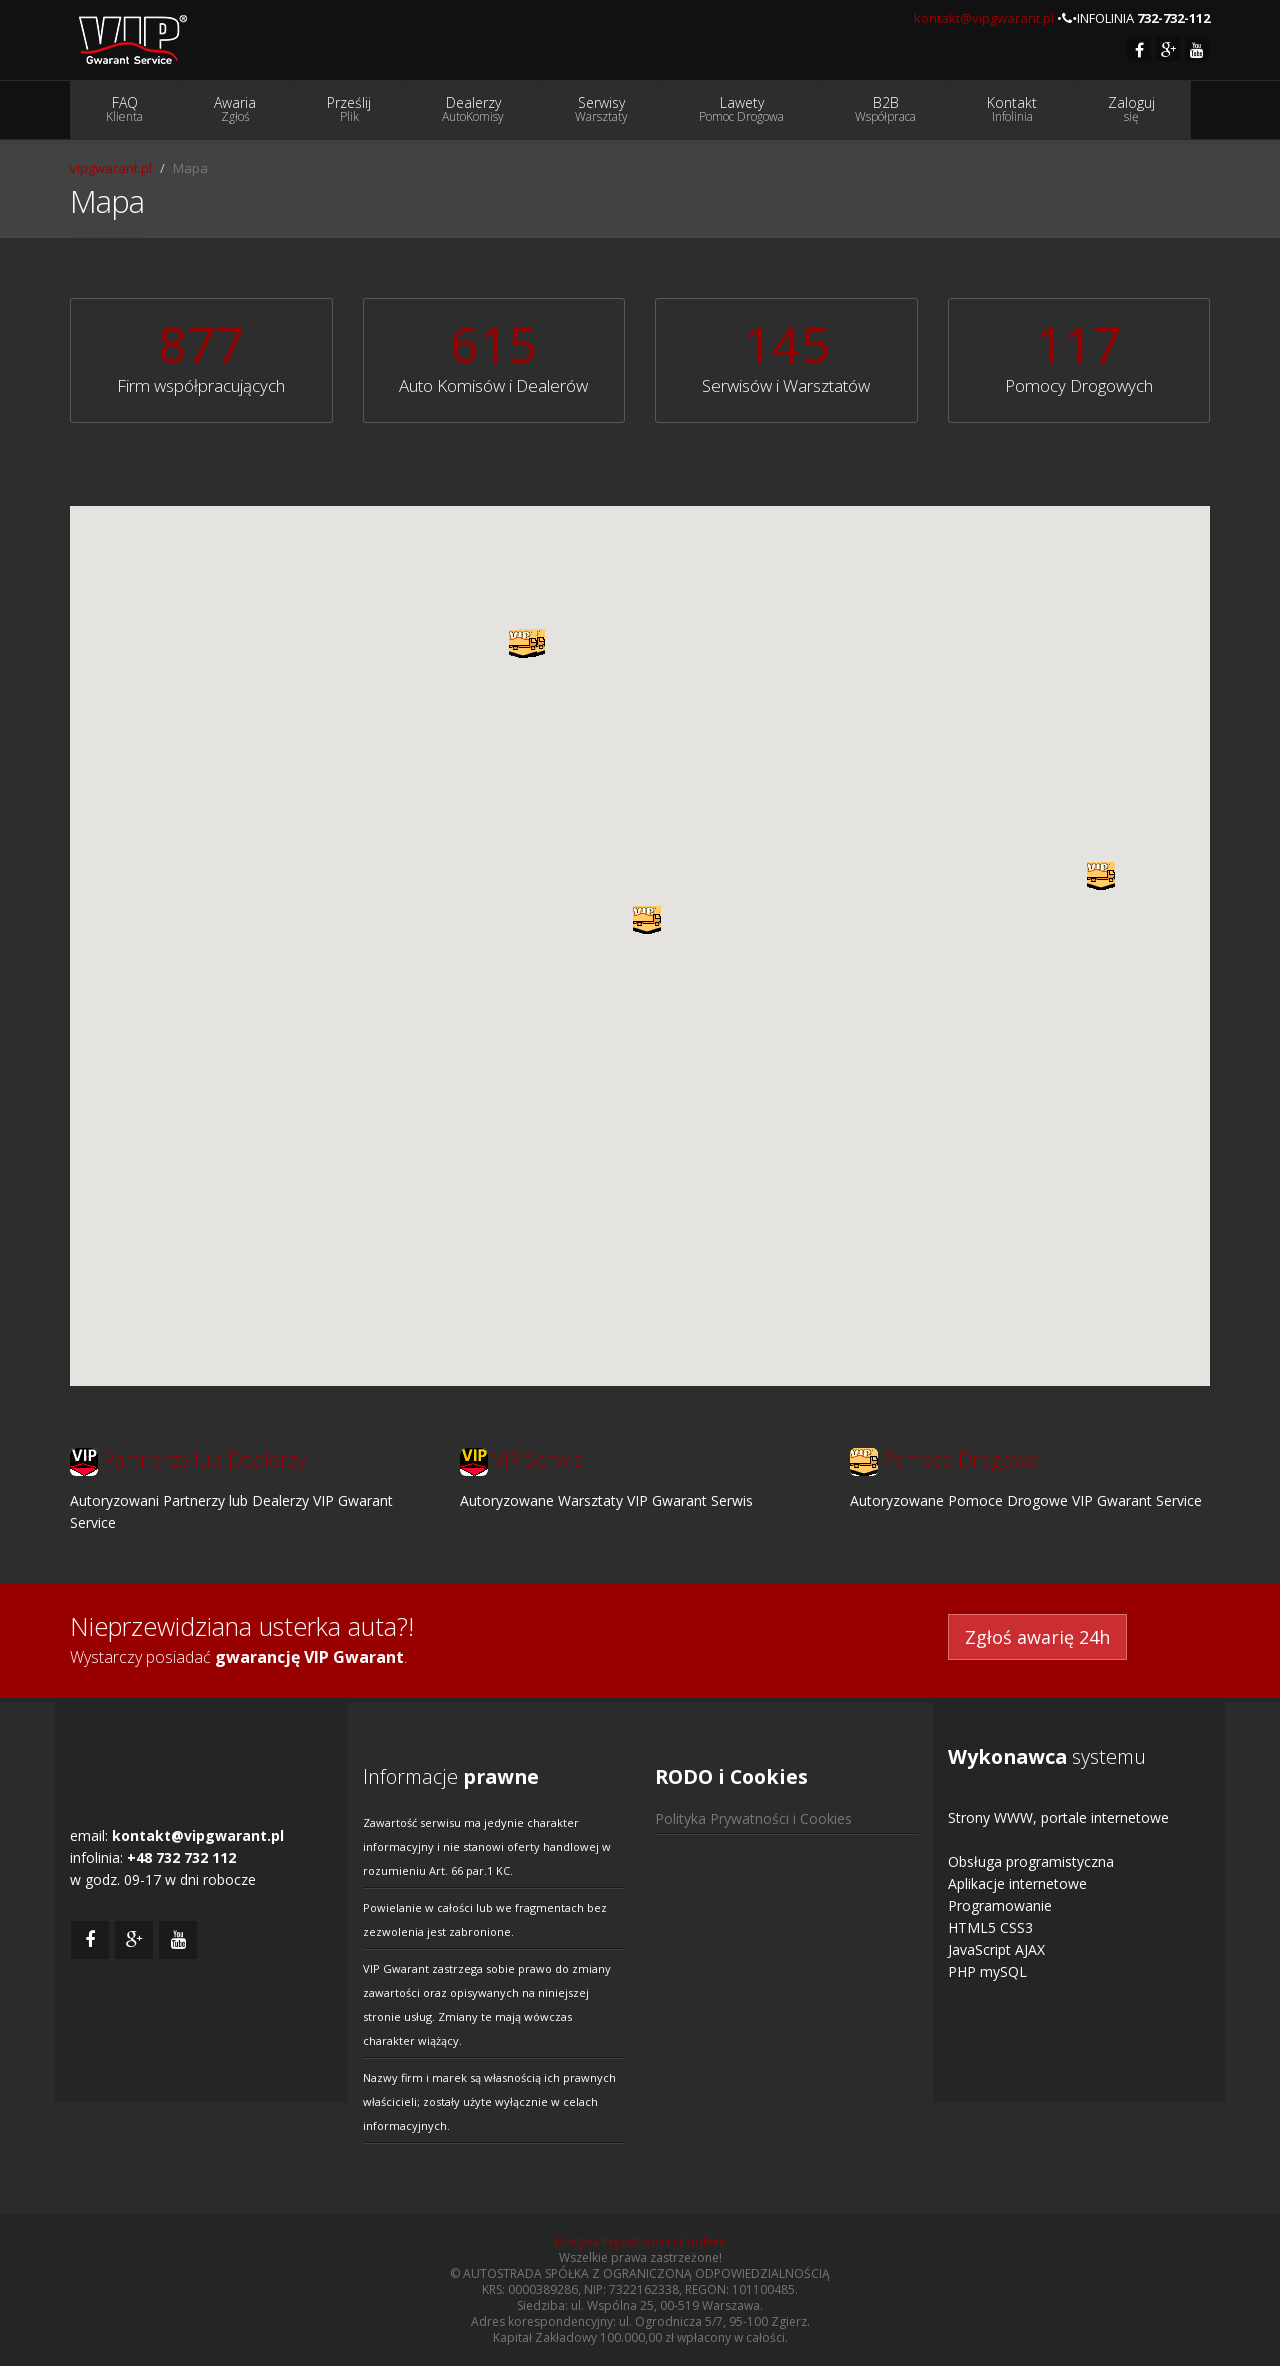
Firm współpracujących (201, 385)
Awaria (235, 109)
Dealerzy (473, 109)
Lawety (741, 109)
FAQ (124, 109)
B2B (885, 109)
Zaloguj (1131, 109)
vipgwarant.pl (111, 168)
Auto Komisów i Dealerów (493, 385)
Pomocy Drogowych (1079, 385)
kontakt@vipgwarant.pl (984, 18)
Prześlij (349, 109)
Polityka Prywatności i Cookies (753, 1818)
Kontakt (1012, 109)
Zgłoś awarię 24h (1037, 1637)
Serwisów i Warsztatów (786, 385)
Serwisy (601, 109)
